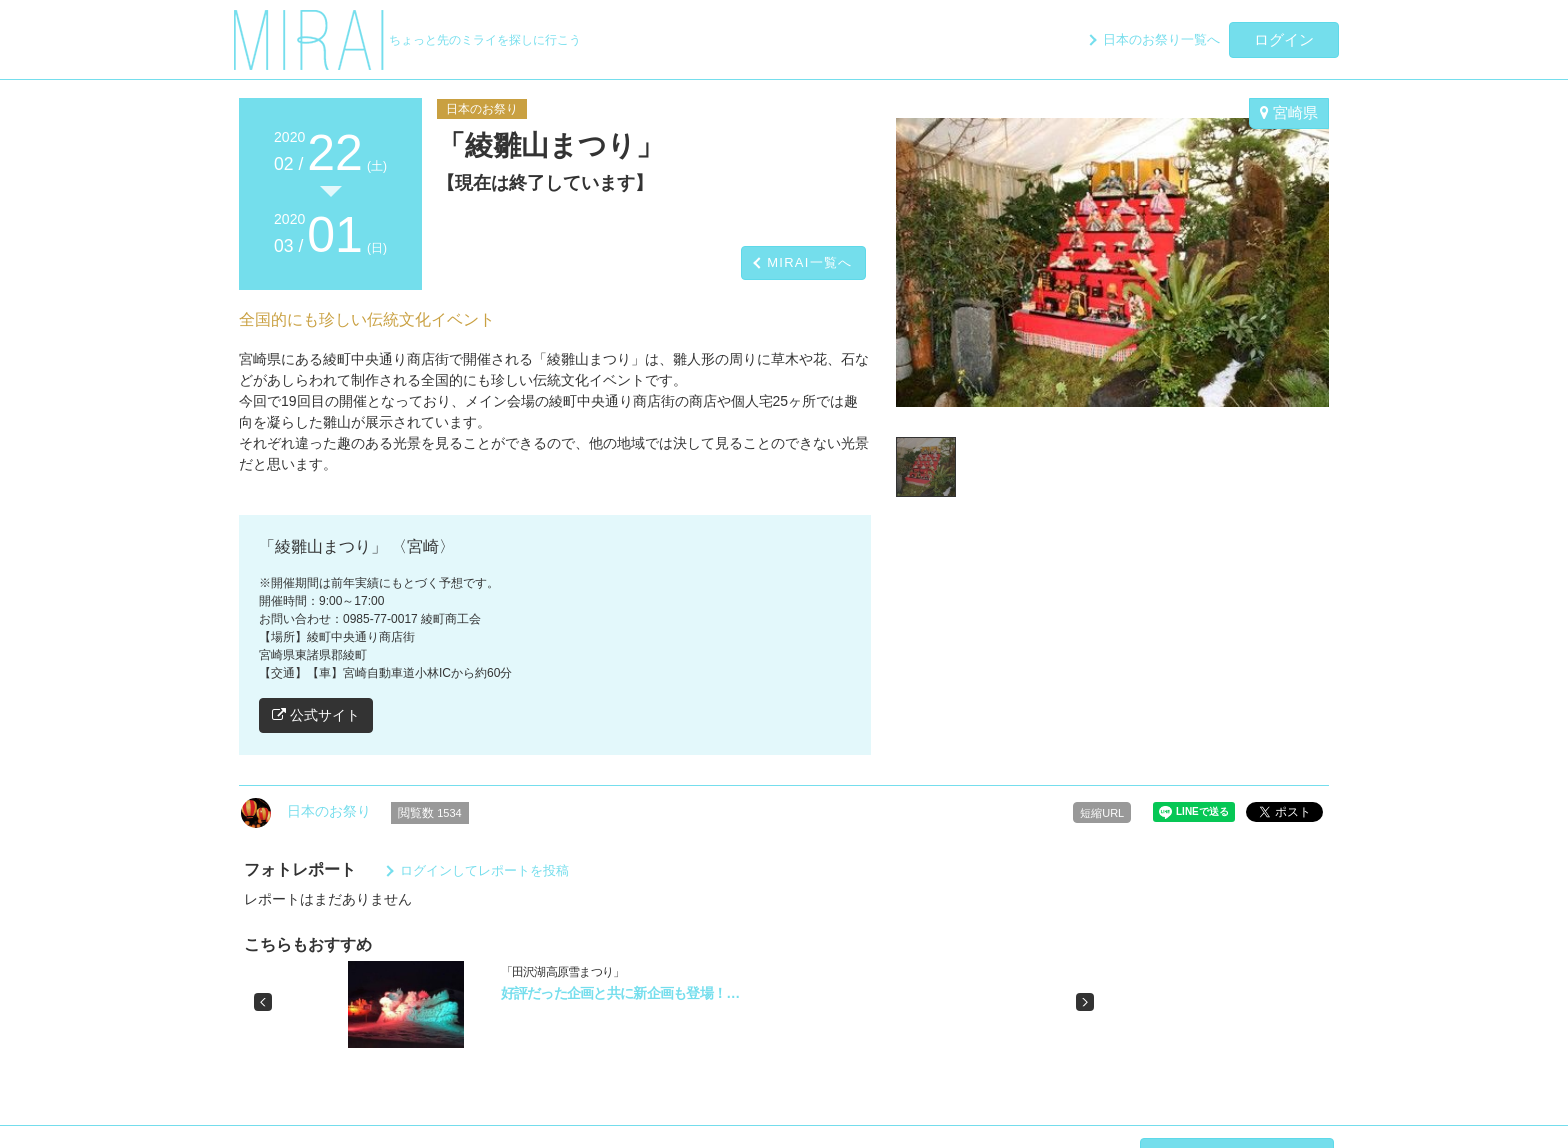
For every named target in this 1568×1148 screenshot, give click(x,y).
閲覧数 (430, 813)
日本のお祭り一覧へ (1161, 39)
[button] (263, 1002)
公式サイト (316, 715)
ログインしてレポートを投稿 (484, 870)
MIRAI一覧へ (810, 262)
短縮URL (1102, 813)
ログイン (1284, 39)
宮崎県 (1289, 112)
